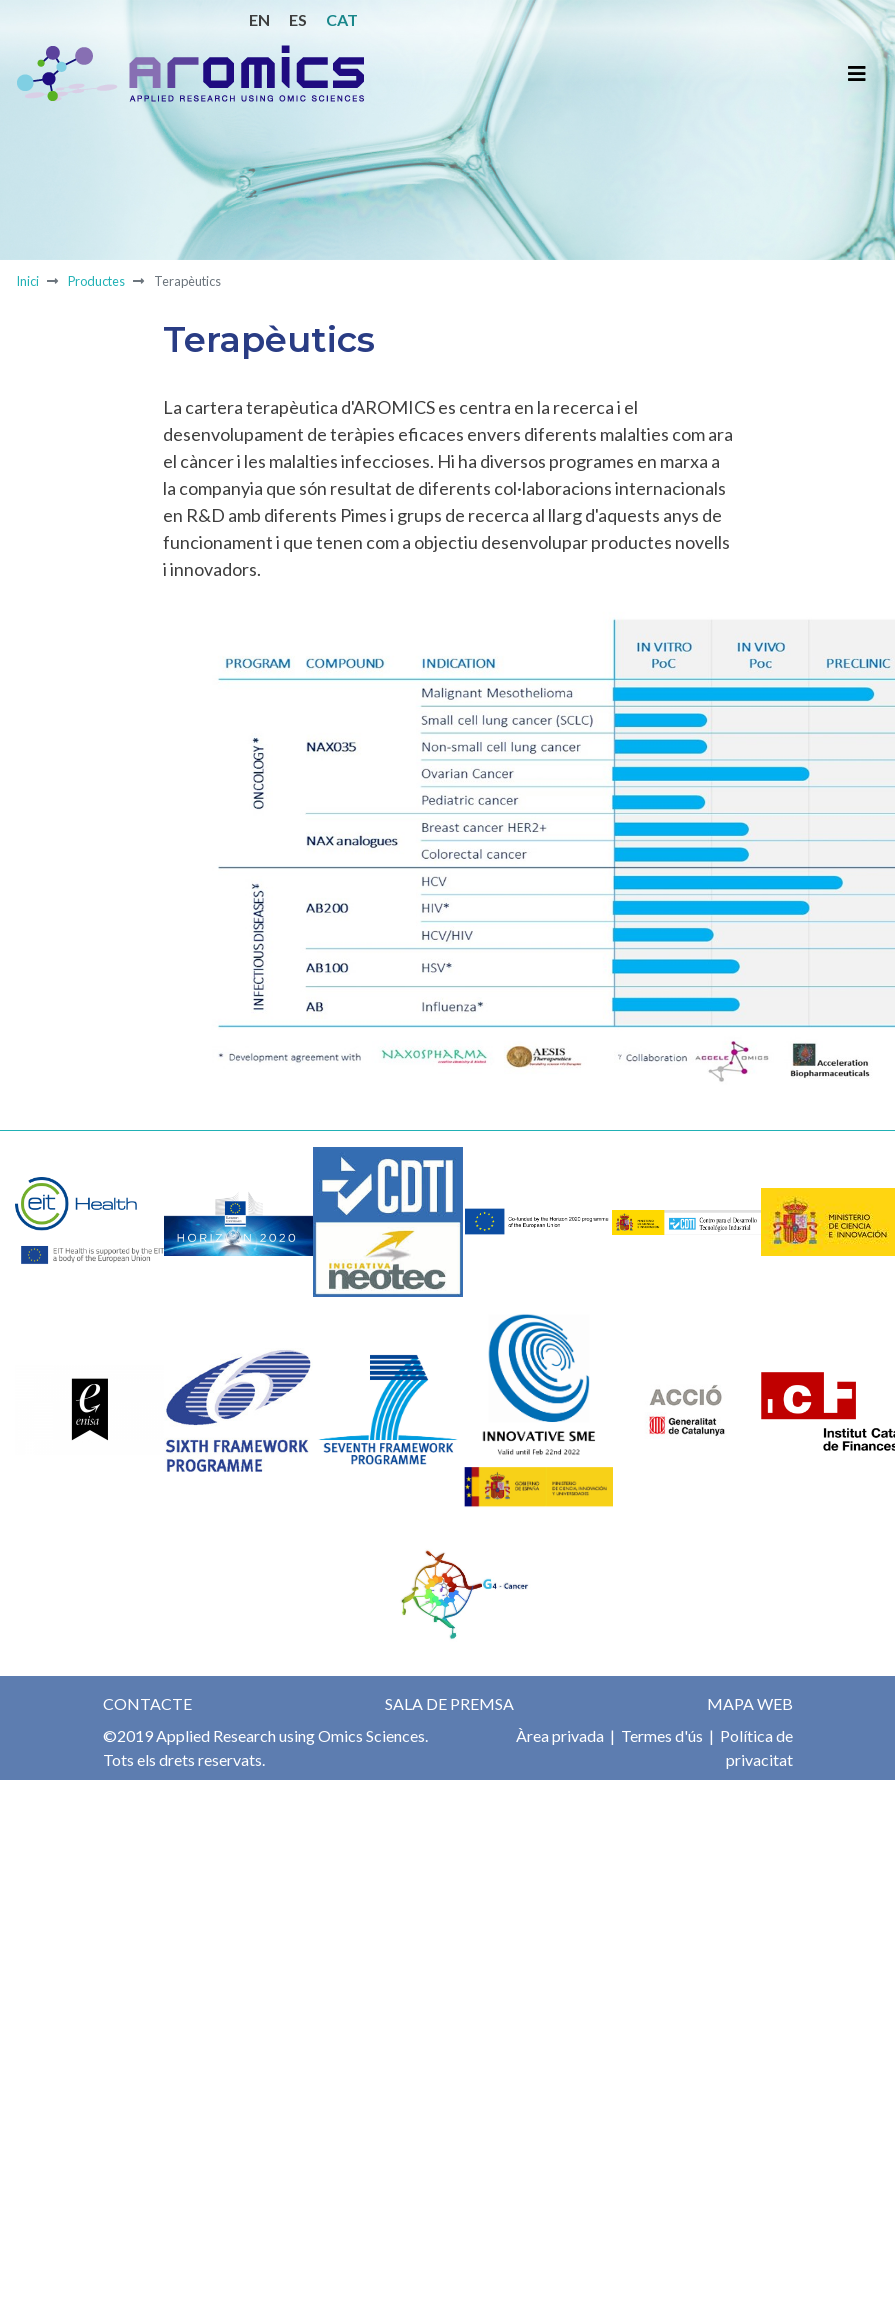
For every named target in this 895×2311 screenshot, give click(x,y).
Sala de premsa (449, 1703)
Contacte (147, 1703)
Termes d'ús (660, 1735)
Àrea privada (560, 1735)
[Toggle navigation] (857, 73)
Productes (96, 281)
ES (298, 19)
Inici (27, 281)
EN (259, 19)
